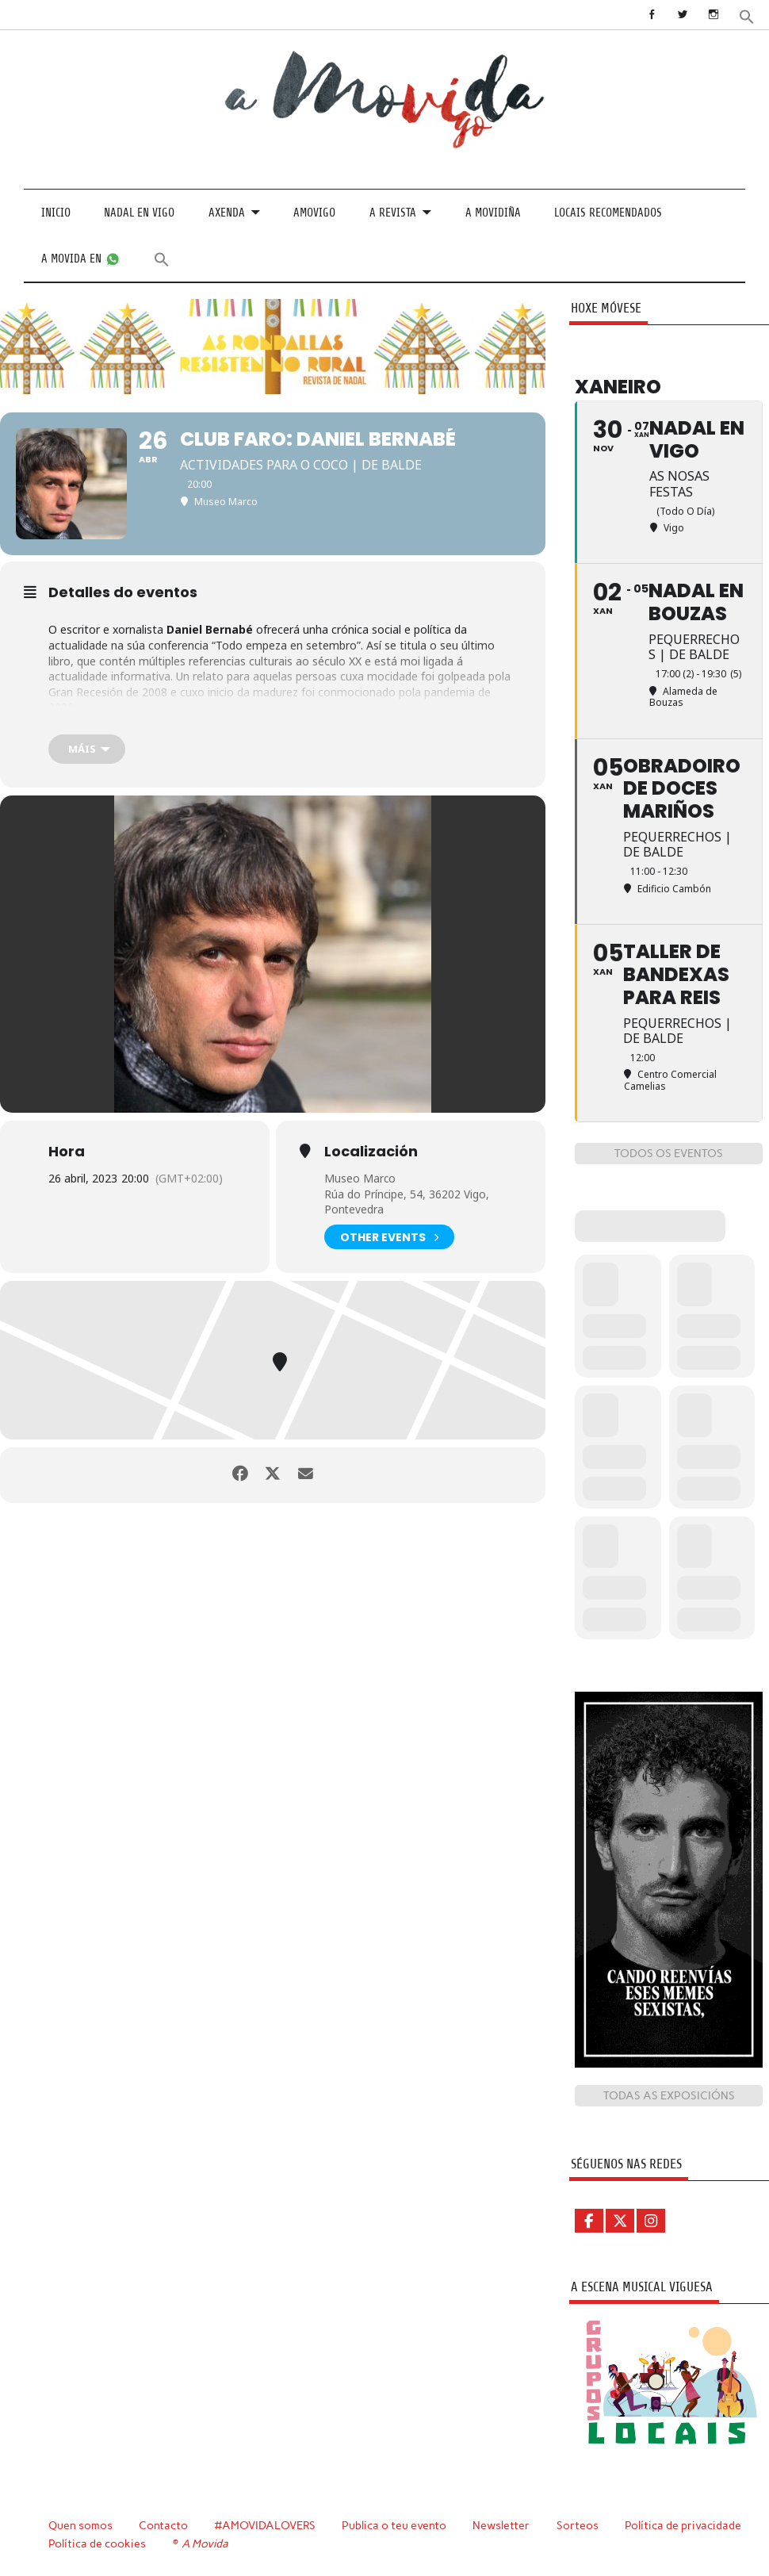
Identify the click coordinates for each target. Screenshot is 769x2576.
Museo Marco (360, 1178)
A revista (392, 213)
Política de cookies (97, 2542)
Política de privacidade (685, 2524)
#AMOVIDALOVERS (266, 2524)
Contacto (164, 2524)
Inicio (56, 213)
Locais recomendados (608, 213)
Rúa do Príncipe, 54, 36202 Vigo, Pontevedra (407, 1201)
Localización (371, 1151)
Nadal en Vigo (139, 213)
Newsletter (503, 2524)
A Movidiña (493, 213)
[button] (746, 15)
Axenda (227, 213)
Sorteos (580, 2524)
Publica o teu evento (396, 2524)
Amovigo (314, 213)
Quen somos (80, 2524)
